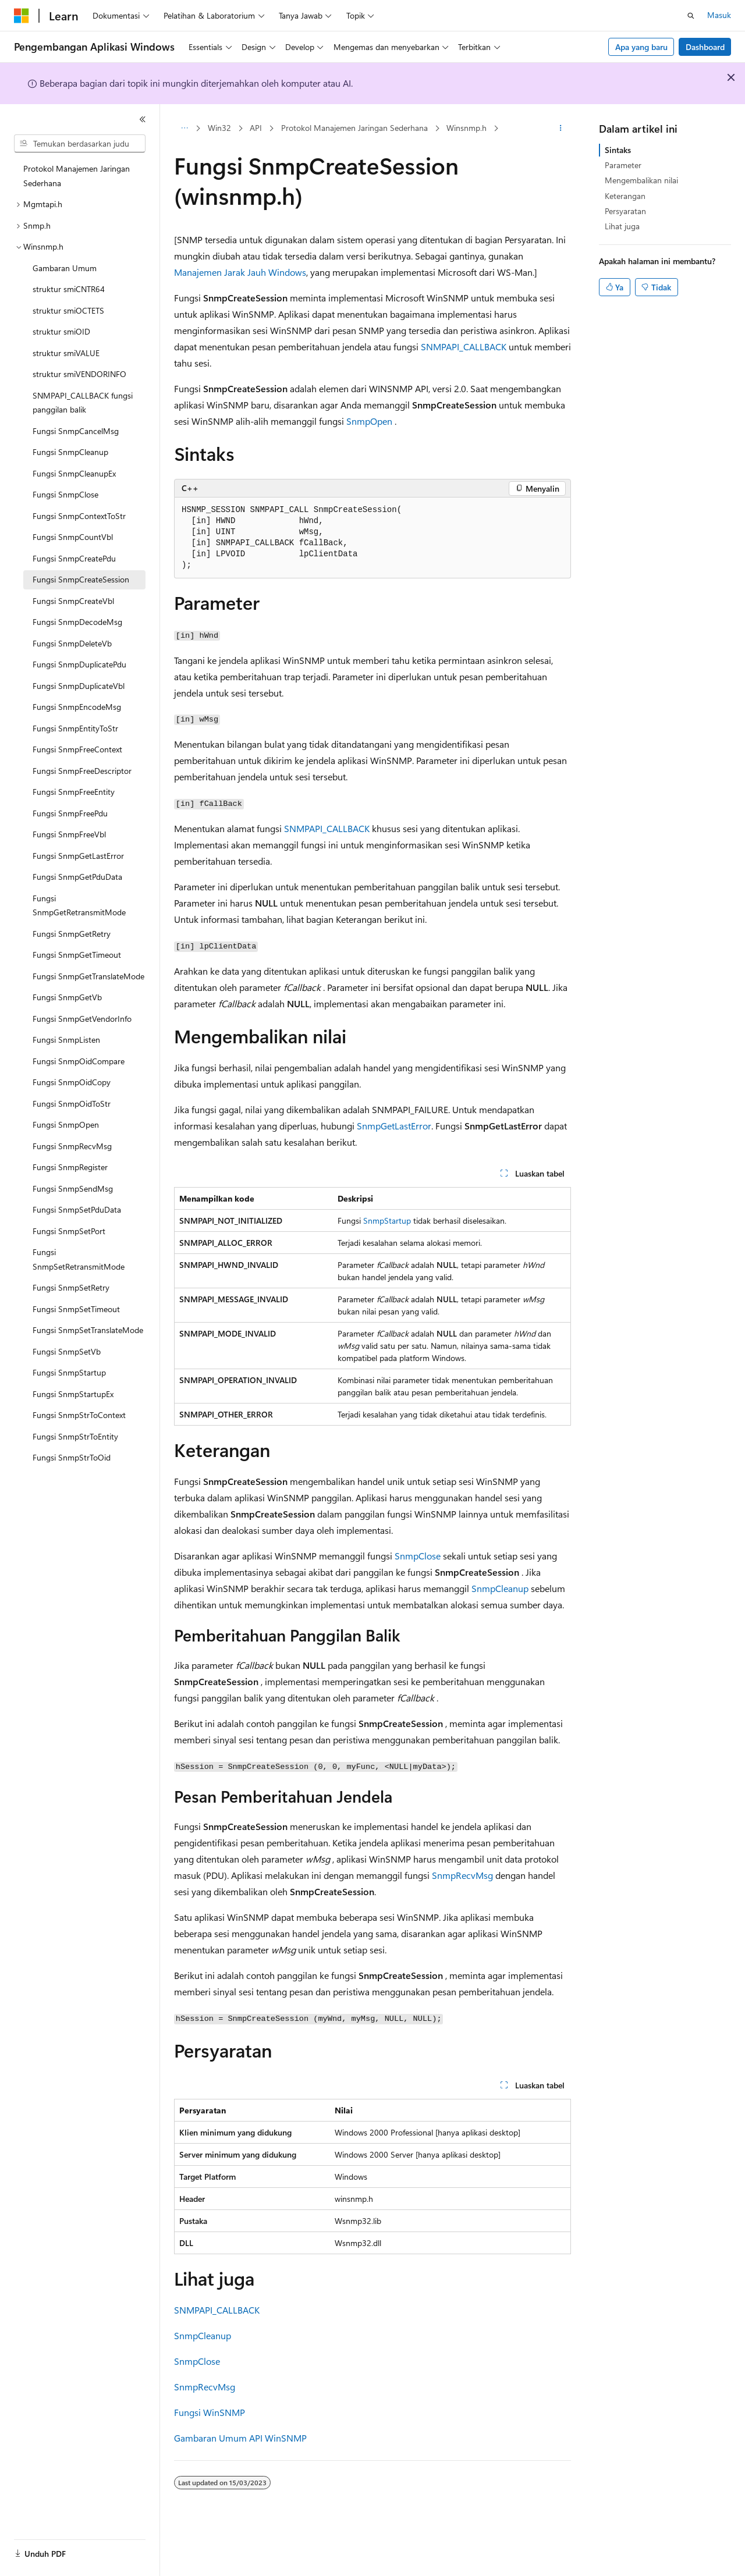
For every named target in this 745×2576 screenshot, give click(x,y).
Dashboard (705, 46)
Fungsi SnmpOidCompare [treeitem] (79, 1061)
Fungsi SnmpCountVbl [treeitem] (73, 536)
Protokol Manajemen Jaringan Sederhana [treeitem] (76, 176)
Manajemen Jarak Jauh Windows (240, 272)
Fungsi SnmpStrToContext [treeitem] (79, 1414)
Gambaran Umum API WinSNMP (240, 2438)
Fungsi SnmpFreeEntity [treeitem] (74, 791)
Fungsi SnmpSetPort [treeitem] (69, 1231)
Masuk (719, 14)
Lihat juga (622, 226)
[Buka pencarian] (691, 15)
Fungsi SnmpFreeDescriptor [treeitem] (82, 770)
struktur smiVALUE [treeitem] (66, 352)
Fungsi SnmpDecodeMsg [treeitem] (77, 621)
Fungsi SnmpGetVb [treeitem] (67, 997)
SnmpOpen (369, 421)
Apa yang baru (641, 46)
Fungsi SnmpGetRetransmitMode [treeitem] (79, 905)
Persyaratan (625, 210)
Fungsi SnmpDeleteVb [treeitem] (72, 643)
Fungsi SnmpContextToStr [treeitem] (79, 515)
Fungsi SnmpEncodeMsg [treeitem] (77, 706)
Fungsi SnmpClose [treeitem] (65, 494)
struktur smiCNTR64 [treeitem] (69, 288)
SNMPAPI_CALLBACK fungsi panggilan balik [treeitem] (83, 402)
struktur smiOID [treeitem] (61, 331)
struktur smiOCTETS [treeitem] (68, 310)
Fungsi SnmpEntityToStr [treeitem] (75, 728)
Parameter (623, 164)
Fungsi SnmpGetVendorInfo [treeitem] (82, 1018)
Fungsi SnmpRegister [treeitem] (70, 1166)
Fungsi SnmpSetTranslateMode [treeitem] (88, 1329)
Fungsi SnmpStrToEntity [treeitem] (75, 1436)
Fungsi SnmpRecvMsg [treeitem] (72, 1146)
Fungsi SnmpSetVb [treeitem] (67, 1351)
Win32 (219, 127)
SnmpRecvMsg (462, 1875)
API (256, 127)
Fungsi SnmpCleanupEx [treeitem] (74, 473)
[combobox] (80, 143)
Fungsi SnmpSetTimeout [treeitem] (76, 1308)
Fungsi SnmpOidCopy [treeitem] (72, 1082)
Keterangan (625, 195)
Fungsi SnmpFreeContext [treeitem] (77, 749)
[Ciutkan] (142, 119)
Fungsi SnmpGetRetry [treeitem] (72, 933)
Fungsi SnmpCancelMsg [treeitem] (76, 430)
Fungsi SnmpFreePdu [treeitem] (70, 813)
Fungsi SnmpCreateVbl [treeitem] (73, 600)
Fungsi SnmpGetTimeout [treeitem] (77, 954)
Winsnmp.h (466, 127)
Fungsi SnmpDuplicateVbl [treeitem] (79, 685)
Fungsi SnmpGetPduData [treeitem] (77, 876)
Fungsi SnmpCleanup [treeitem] (70, 451)
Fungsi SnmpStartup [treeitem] (69, 1372)
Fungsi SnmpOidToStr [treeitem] (72, 1103)
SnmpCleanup (499, 1588)
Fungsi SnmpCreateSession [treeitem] (81, 579)
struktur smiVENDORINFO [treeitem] (79, 373)
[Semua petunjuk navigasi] (184, 128)
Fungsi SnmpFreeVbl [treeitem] (69, 834)
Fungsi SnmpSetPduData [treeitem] (77, 1209)
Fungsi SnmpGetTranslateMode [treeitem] (88, 976)
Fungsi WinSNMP (209, 2412)
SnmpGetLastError (394, 1126)
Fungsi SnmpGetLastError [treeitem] (78, 855)
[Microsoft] (21, 15)
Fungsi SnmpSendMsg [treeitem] (73, 1188)
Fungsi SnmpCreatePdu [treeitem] (74, 558)
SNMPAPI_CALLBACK (463, 346)
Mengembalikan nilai (641, 180)
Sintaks (618, 149)
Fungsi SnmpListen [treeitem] (66, 1039)
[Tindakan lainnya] (561, 128)
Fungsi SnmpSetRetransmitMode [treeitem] (79, 1259)
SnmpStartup (387, 1220)
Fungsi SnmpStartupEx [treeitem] (73, 1393)
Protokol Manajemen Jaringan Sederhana (354, 127)
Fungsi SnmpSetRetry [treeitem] (71, 1287)
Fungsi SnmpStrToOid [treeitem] (72, 1457)
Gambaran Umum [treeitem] (65, 267)
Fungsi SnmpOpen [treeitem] (66, 1124)
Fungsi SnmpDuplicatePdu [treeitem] (79, 664)
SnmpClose (418, 1556)
